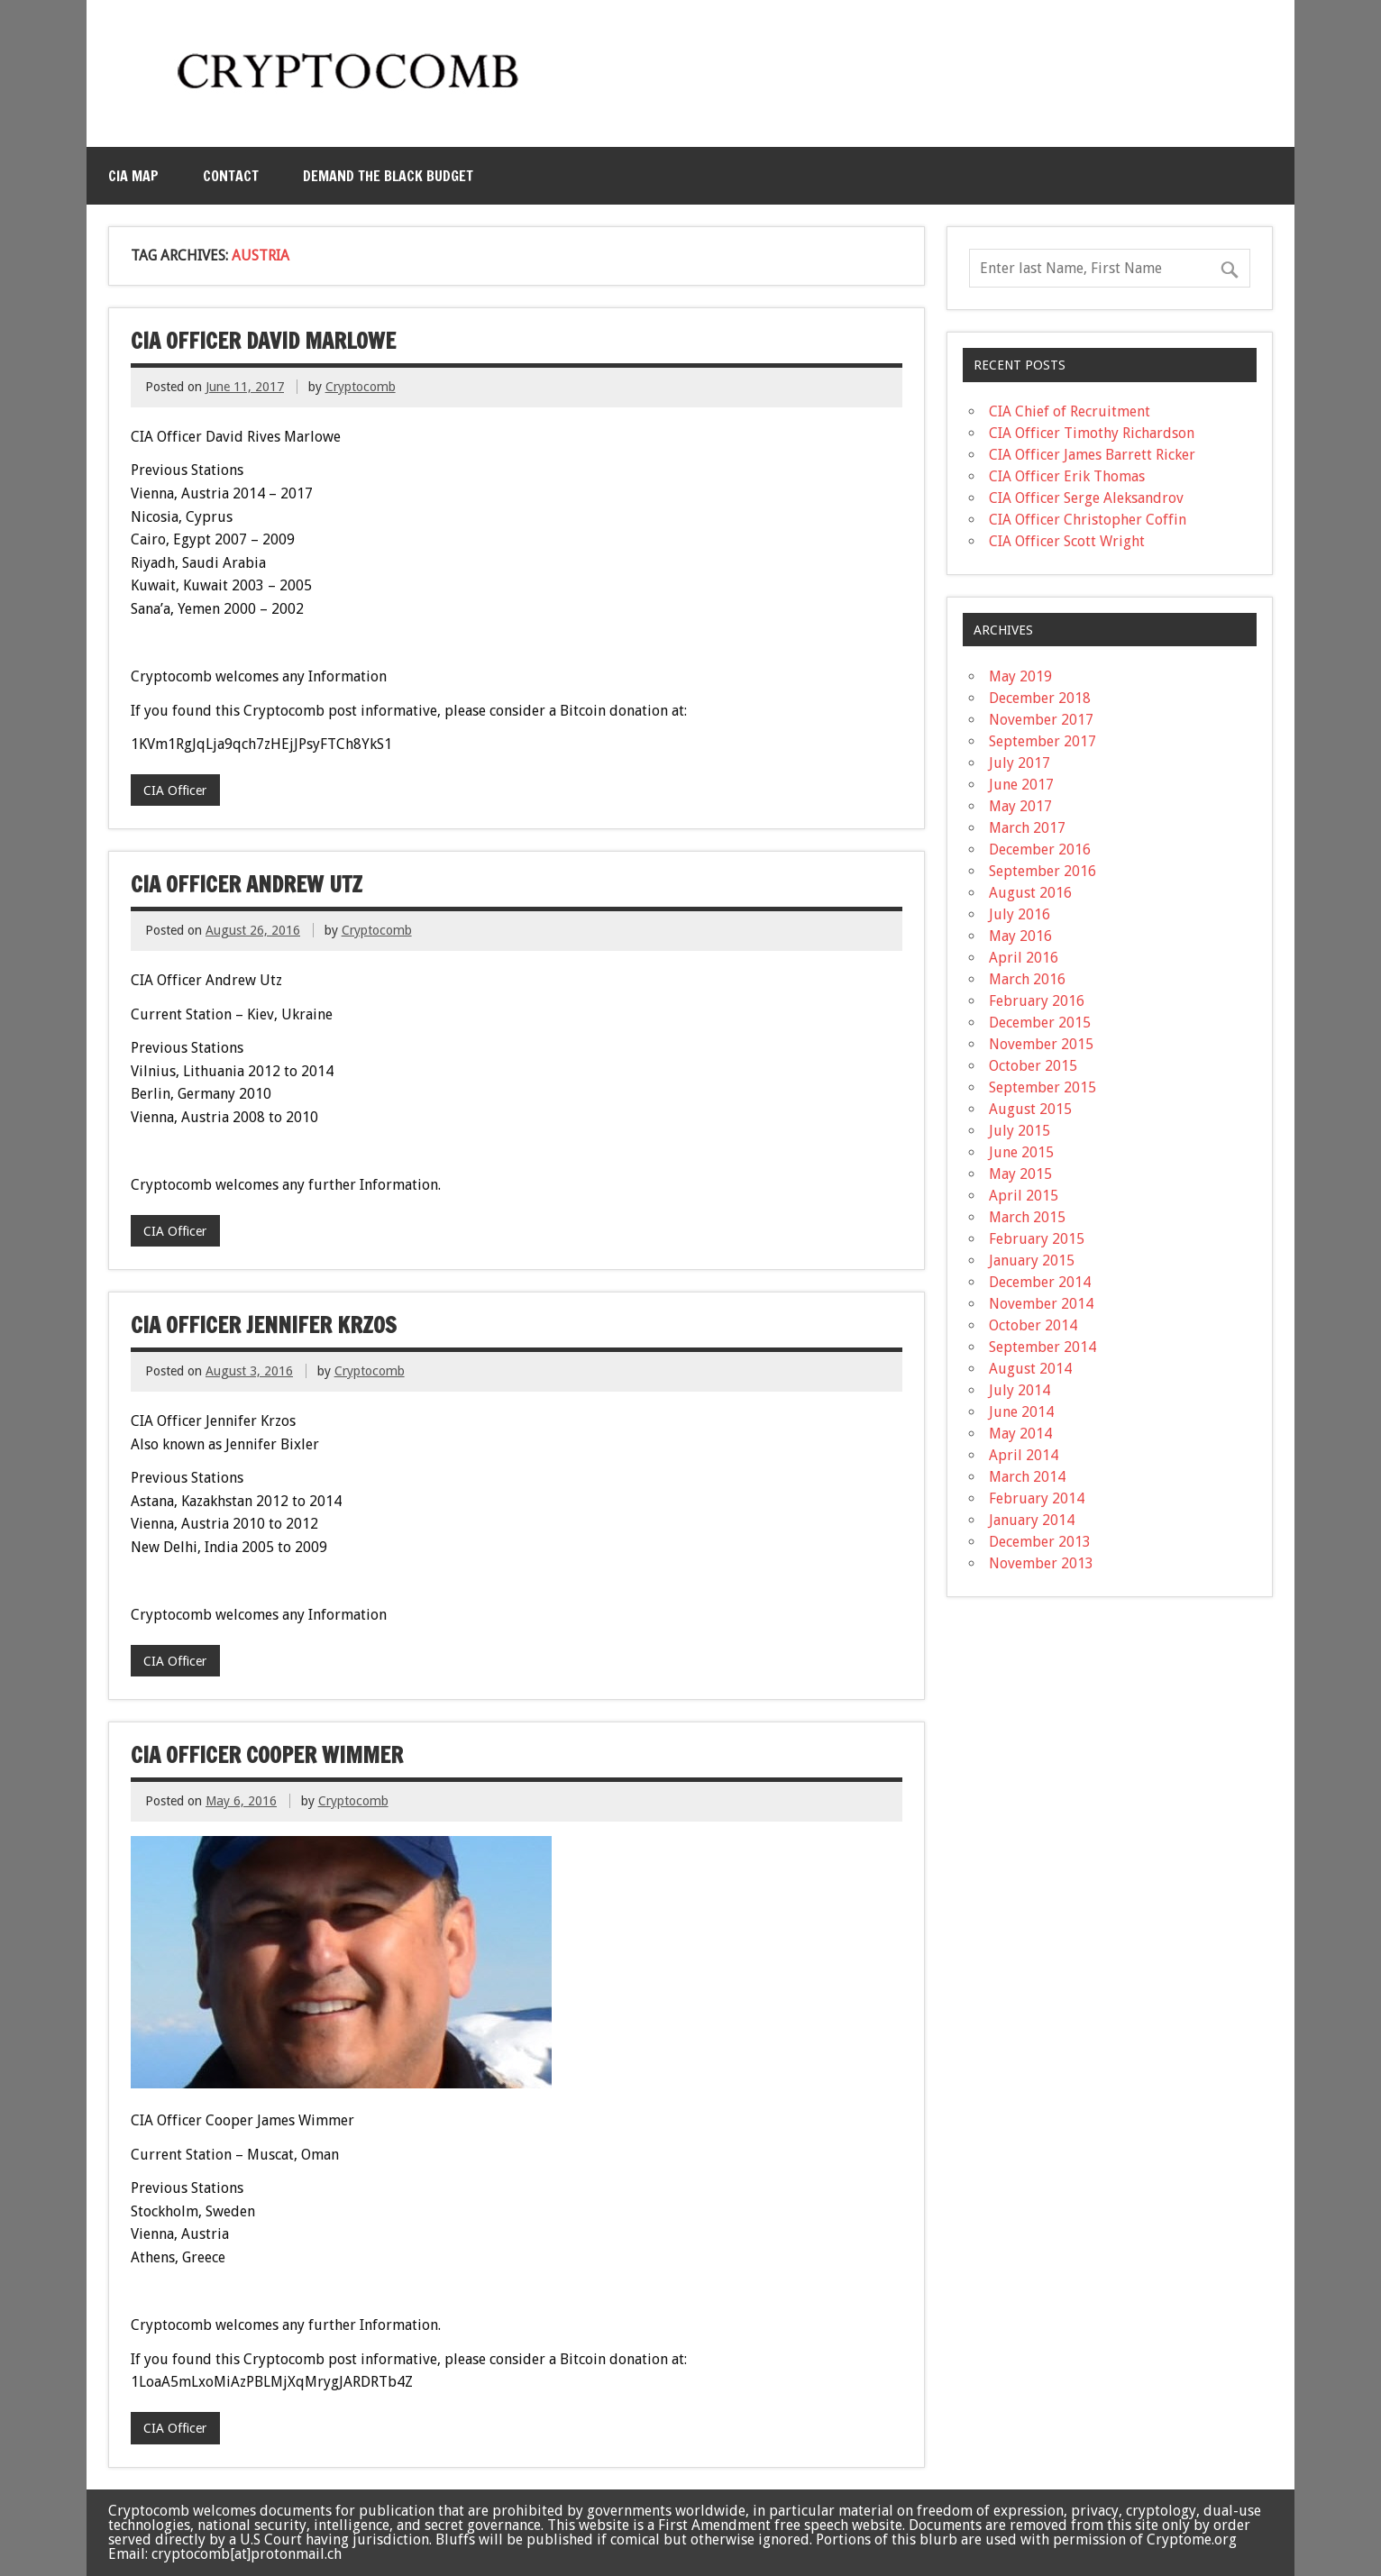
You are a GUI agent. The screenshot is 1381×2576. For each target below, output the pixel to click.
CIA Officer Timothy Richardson (1091, 433)
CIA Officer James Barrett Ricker (1092, 454)
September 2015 (1042, 1087)
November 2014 (1041, 1303)
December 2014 (1040, 1282)
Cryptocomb (360, 386)
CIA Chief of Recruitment (1069, 411)
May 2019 (1020, 676)
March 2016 (1027, 979)
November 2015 (1041, 1044)
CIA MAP (133, 176)
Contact (231, 176)
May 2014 (1020, 1433)
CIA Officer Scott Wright (1067, 541)
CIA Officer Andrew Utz (246, 884)
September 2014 (1042, 1347)
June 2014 (1021, 1411)
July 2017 (1019, 763)
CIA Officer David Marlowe (263, 340)
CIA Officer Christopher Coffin (1087, 519)
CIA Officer (174, 790)
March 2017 (1027, 827)
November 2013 (1041, 1563)
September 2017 (1042, 741)
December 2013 (1040, 1541)
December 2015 (1040, 1022)
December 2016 (1040, 849)
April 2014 (1023, 1455)
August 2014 (1030, 1368)
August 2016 (1030, 892)
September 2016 (1042, 871)
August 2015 (1030, 1109)
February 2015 (1036, 1238)
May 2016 (1020, 936)
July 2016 (1019, 914)
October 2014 (1033, 1325)
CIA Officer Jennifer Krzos (264, 1325)
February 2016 (1036, 1000)
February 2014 (1036, 1498)
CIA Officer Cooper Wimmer (267, 1755)
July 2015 (1019, 1130)
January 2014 (1032, 1520)
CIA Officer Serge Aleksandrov (1086, 498)
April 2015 (1023, 1195)
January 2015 (1032, 1260)
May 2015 (1020, 1174)
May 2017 (1020, 806)
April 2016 (1023, 957)
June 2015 (1021, 1152)
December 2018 (1040, 698)
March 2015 (1027, 1217)
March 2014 (1027, 1476)
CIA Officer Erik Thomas (1067, 476)
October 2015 (1033, 1065)
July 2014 (1019, 1390)
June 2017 (1021, 784)
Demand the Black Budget (388, 176)
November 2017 (1041, 719)
